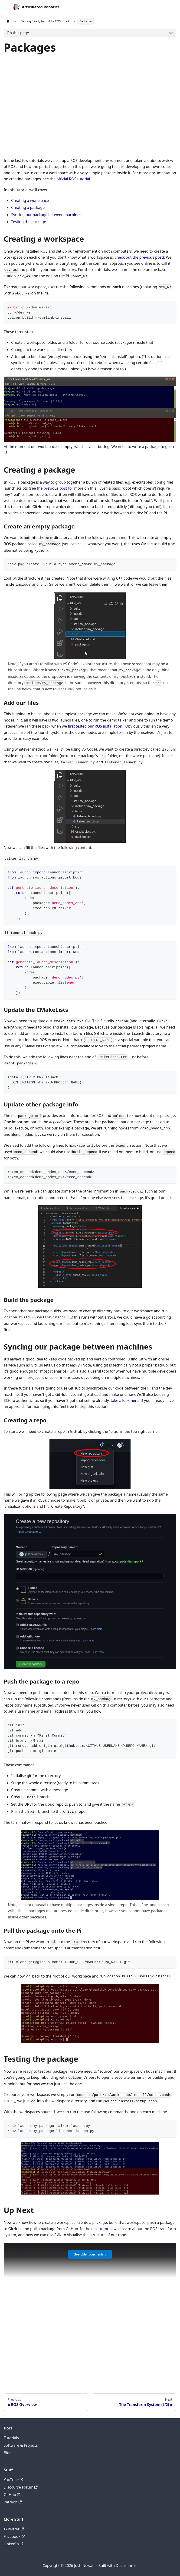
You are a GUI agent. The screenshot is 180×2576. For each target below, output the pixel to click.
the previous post (52, 488)
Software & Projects (21, 2445)
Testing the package (28, 221)
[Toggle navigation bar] (7, 6)
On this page (18, 32)
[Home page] (8, 21)
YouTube (13, 2479)
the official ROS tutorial (70, 178)
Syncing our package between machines (46, 214)
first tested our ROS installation (95, 726)
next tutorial (102, 2228)
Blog (8, 2452)
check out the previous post (139, 257)
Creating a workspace (30, 200)
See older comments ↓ (90, 2254)
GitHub (12, 2494)
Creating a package (28, 207)
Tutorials (11, 2437)
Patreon (13, 2502)
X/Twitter (14, 2529)
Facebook (14, 2536)
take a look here (125, 1400)
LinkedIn (13, 2543)
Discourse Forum (21, 2487)
